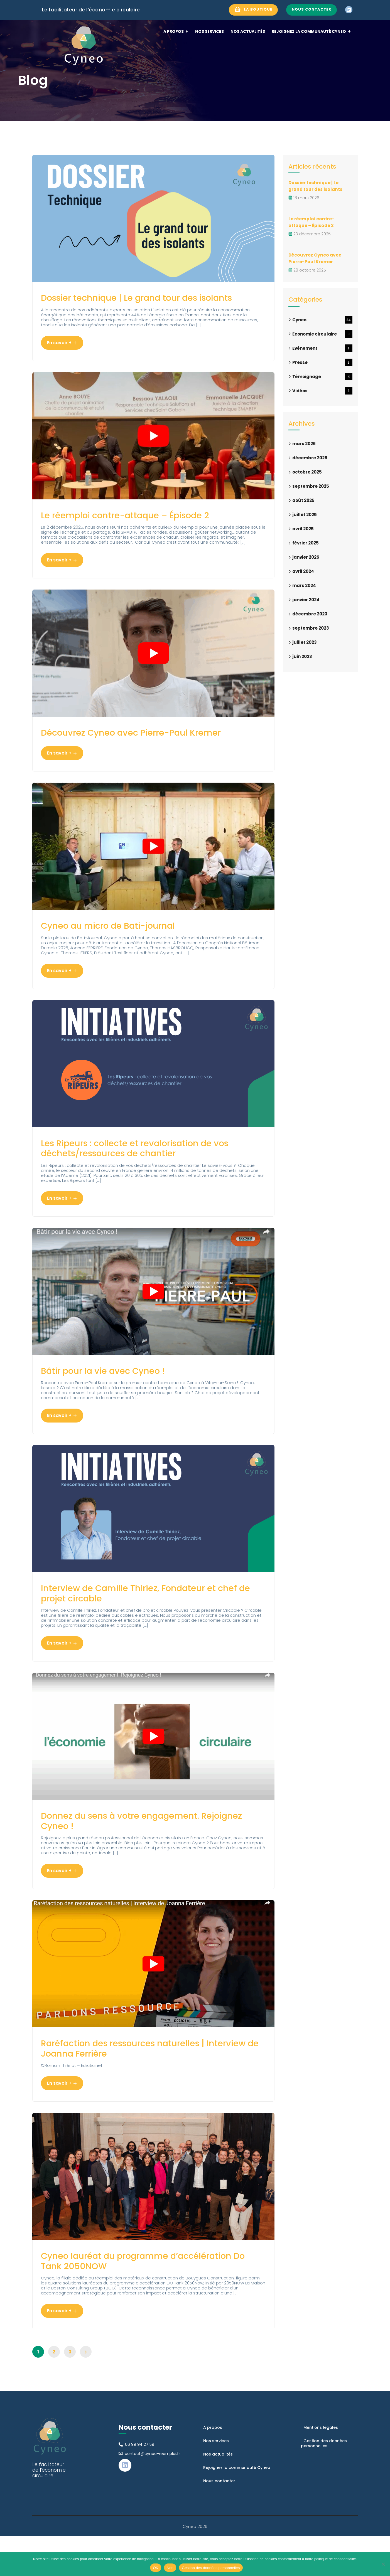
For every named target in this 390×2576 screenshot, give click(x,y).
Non (170, 2568)
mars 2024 (304, 585)
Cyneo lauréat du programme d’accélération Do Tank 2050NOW (125, 2299)
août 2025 (303, 500)
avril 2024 (303, 571)
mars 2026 (304, 444)
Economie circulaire (322, 334)
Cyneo (322, 320)
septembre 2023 (310, 628)
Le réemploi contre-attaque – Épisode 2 (140, 530)
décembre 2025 (309, 458)
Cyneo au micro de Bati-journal (120, 945)
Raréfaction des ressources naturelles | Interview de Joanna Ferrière (139, 2083)
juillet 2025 (304, 514)
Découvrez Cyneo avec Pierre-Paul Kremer (147, 750)
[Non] (383, 2564)
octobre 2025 (307, 472)
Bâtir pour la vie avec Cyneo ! (114, 1395)
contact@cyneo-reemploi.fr (152, 2493)
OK (155, 2568)
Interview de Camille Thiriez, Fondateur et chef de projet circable (144, 1621)
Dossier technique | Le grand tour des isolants (134, 305)
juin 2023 (302, 656)
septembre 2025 (310, 486)
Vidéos (322, 391)
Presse (322, 362)
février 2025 (305, 543)
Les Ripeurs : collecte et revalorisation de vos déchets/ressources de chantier (153, 1170)
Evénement (322, 348)
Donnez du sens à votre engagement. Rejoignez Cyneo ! (135, 1852)
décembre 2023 (309, 614)
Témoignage (322, 376)
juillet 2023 (304, 642)
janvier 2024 (306, 600)
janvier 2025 (305, 557)
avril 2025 (303, 529)
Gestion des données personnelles (211, 2568)
